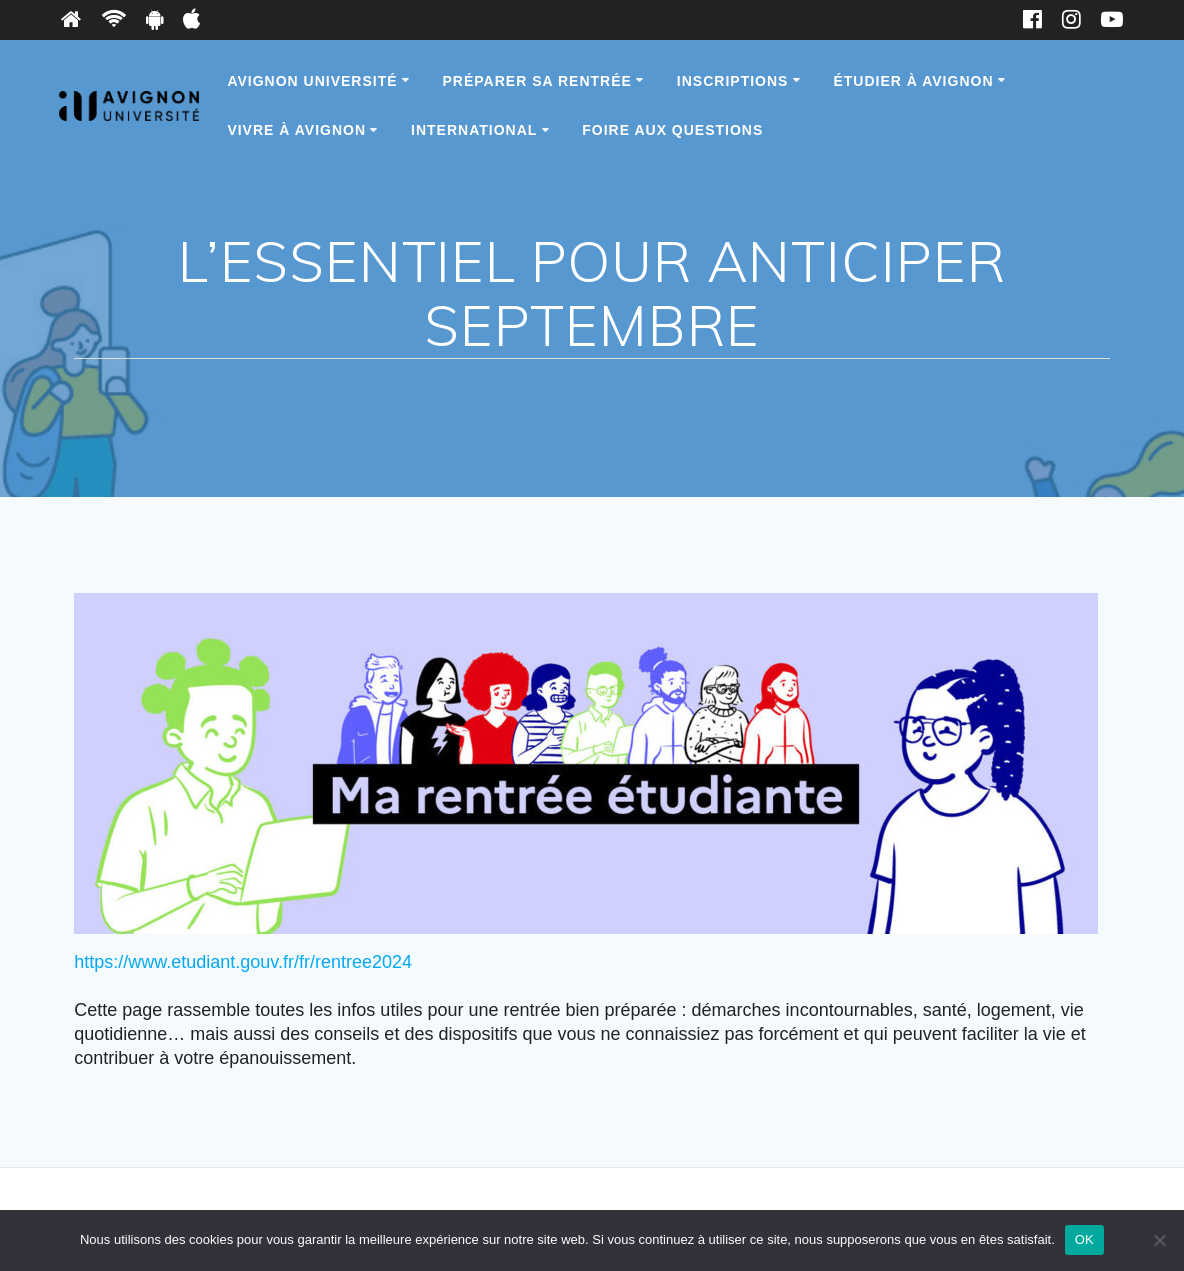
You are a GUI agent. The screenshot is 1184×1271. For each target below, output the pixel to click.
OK (1084, 1239)
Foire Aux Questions (672, 130)
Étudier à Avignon (913, 81)
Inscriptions (733, 81)
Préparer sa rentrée (537, 81)
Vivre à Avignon (296, 130)
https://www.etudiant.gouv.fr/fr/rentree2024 (243, 962)
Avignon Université (312, 81)
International (474, 130)
